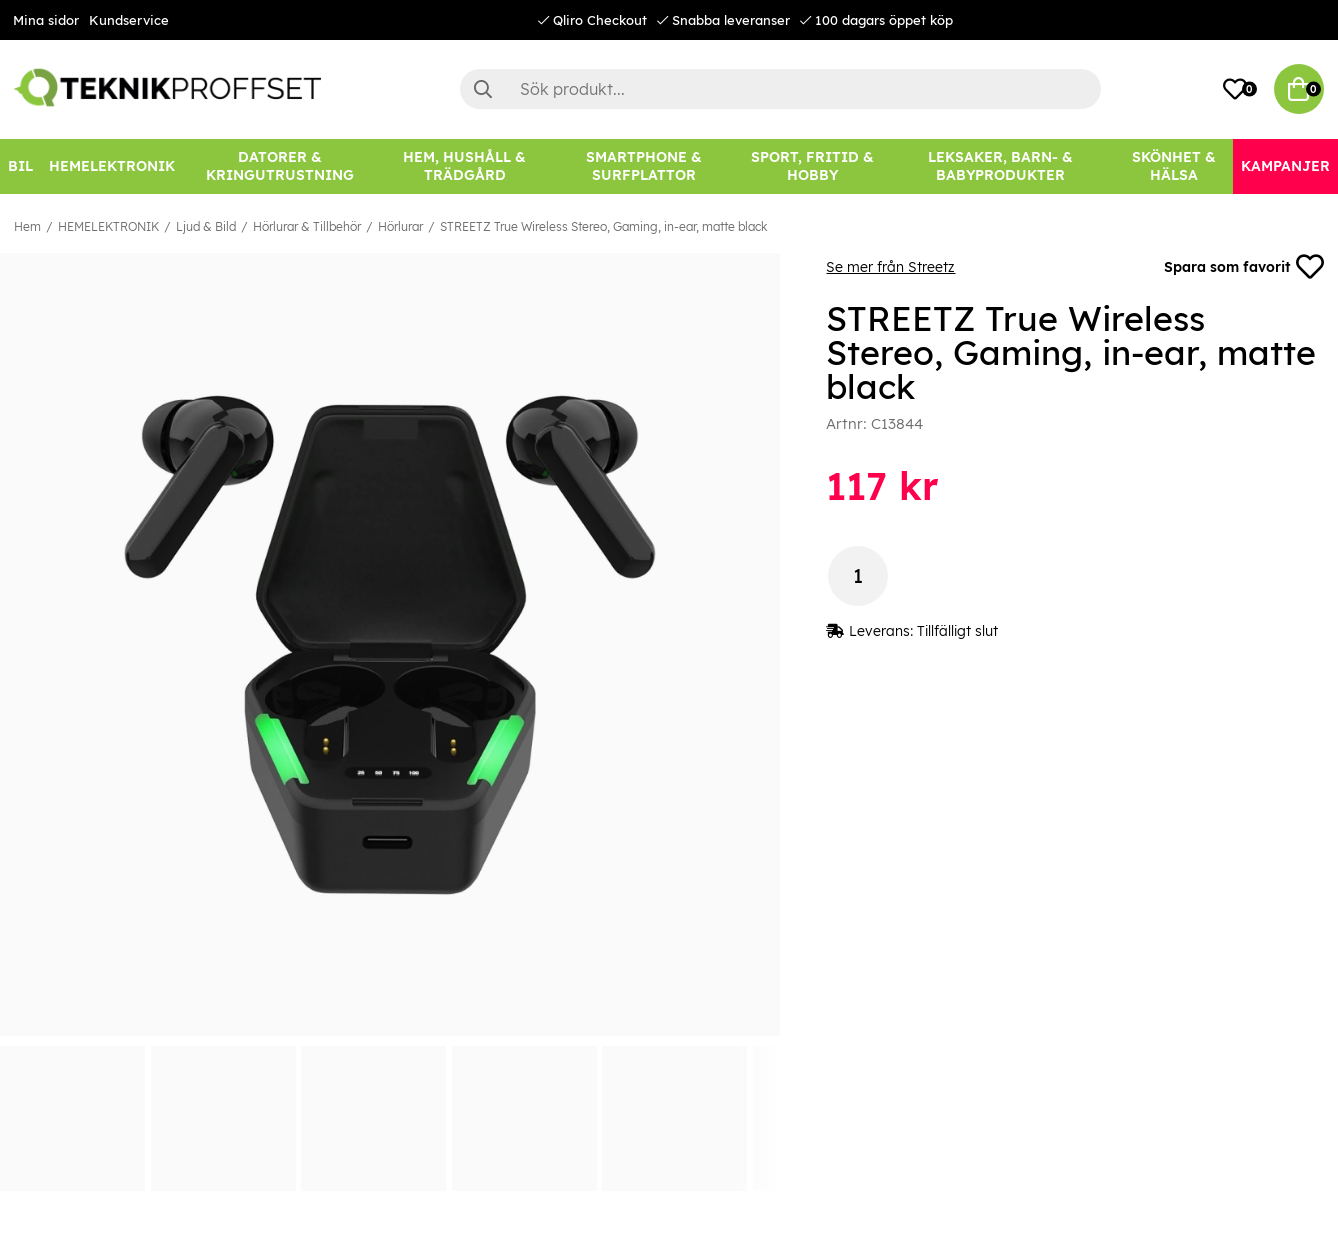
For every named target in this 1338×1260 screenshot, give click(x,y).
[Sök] (780, 89)
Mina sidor (46, 20)
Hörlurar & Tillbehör (307, 226)
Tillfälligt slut (957, 631)
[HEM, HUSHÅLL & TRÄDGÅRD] (465, 166)
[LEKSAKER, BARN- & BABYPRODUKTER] (1001, 166)
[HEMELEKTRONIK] (112, 166)
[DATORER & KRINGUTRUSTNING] (280, 166)
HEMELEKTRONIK (108, 226)
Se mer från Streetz (890, 267)
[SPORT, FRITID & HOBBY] (812, 166)
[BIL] (20, 166)
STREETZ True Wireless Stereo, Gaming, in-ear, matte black (603, 226)
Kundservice (129, 20)
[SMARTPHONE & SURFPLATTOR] (644, 166)
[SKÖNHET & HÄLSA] (1173, 166)
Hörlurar (400, 226)
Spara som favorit (1244, 267)
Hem (27, 226)
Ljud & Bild (206, 226)
